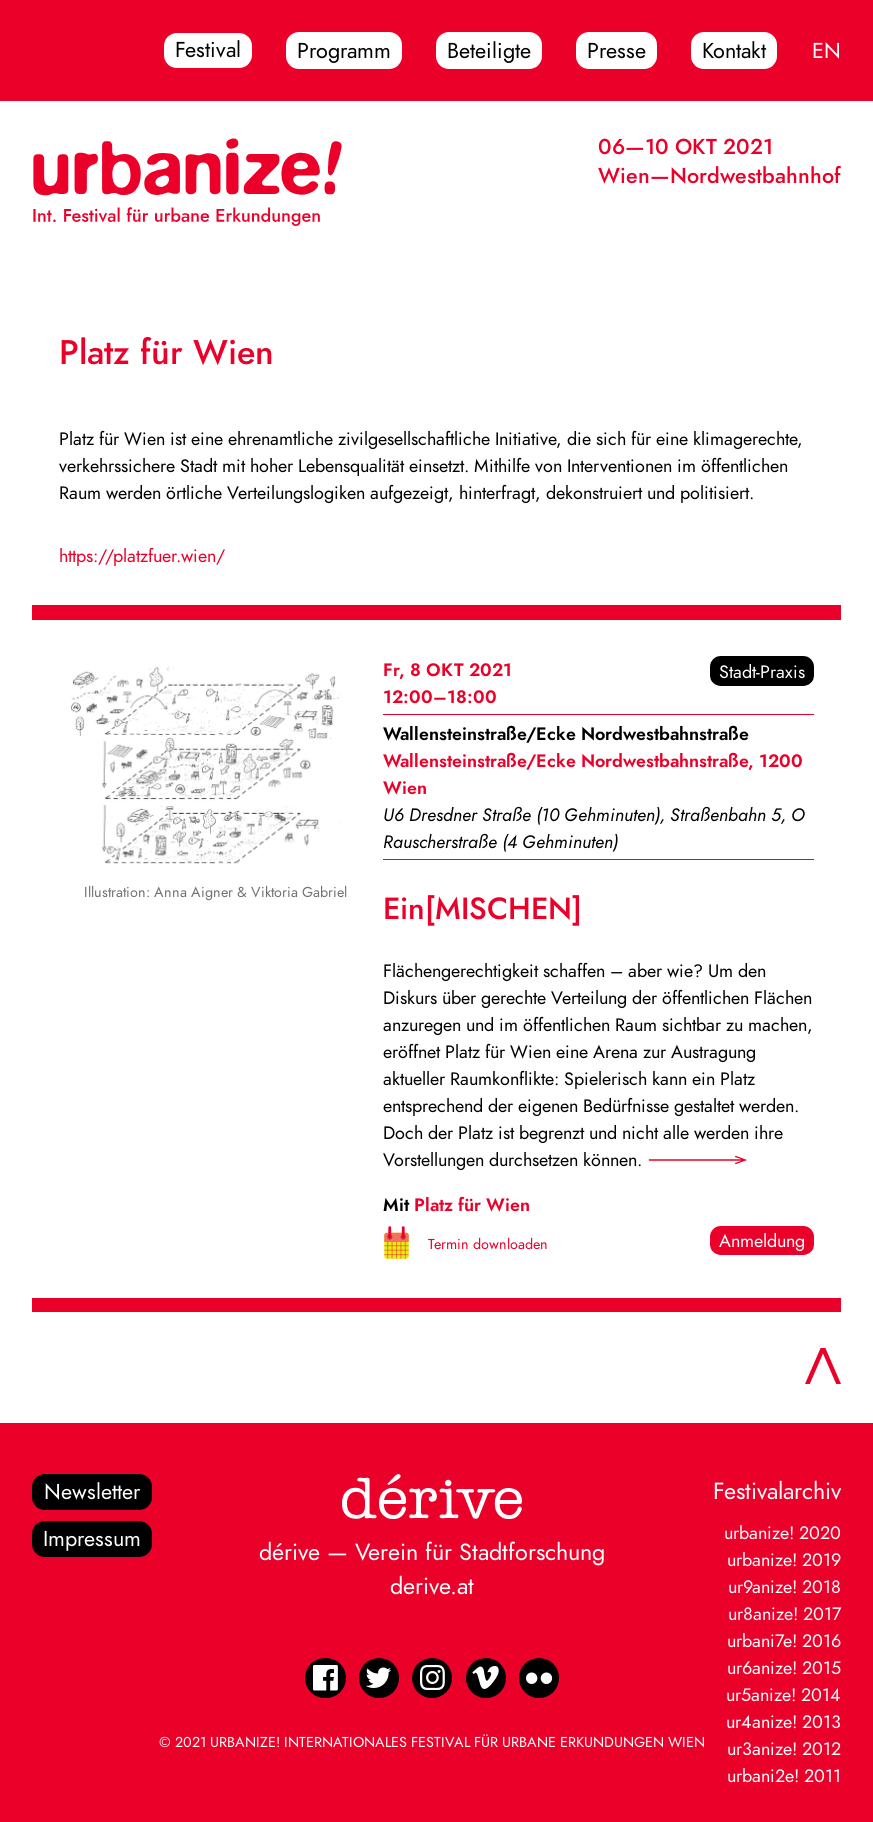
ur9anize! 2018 (784, 1586)
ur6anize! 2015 (784, 1667)
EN (826, 51)
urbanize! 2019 (784, 1559)
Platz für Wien (472, 1204)
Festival (208, 51)
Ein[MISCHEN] (482, 908)
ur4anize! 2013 (783, 1721)
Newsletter (92, 1492)
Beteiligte (489, 51)
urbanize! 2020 (782, 1532)
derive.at (432, 1586)
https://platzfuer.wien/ (142, 555)
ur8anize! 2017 (784, 1613)
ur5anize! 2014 (783, 1694)
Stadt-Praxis (762, 671)
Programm (344, 51)
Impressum (92, 1539)
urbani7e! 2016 (784, 1640)
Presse (616, 51)
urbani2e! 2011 (784, 1775)
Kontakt (734, 51)
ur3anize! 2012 (784, 1748)
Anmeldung (762, 1240)
